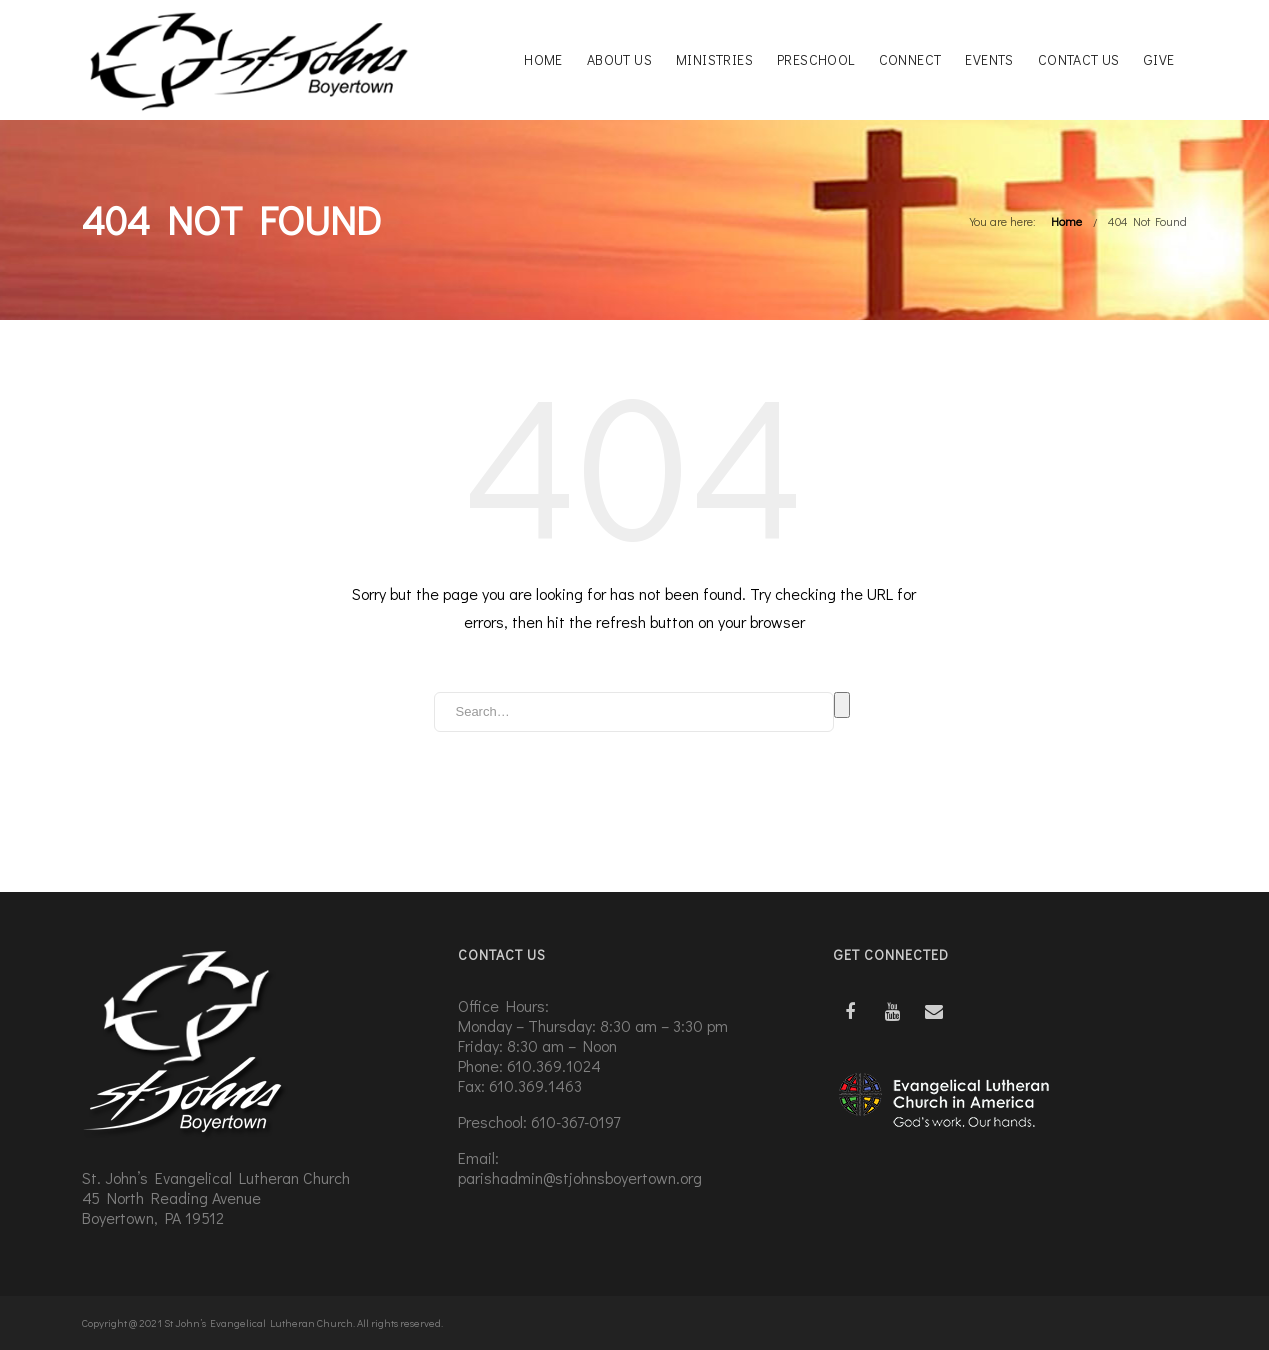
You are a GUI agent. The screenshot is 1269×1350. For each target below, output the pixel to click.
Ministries (714, 59)
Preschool (816, 59)
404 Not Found (1147, 221)
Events (989, 59)
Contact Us (1079, 59)
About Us (619, 59)
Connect (910, 59)
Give (1159, 59)
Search (842, 705)
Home (543, 59)
